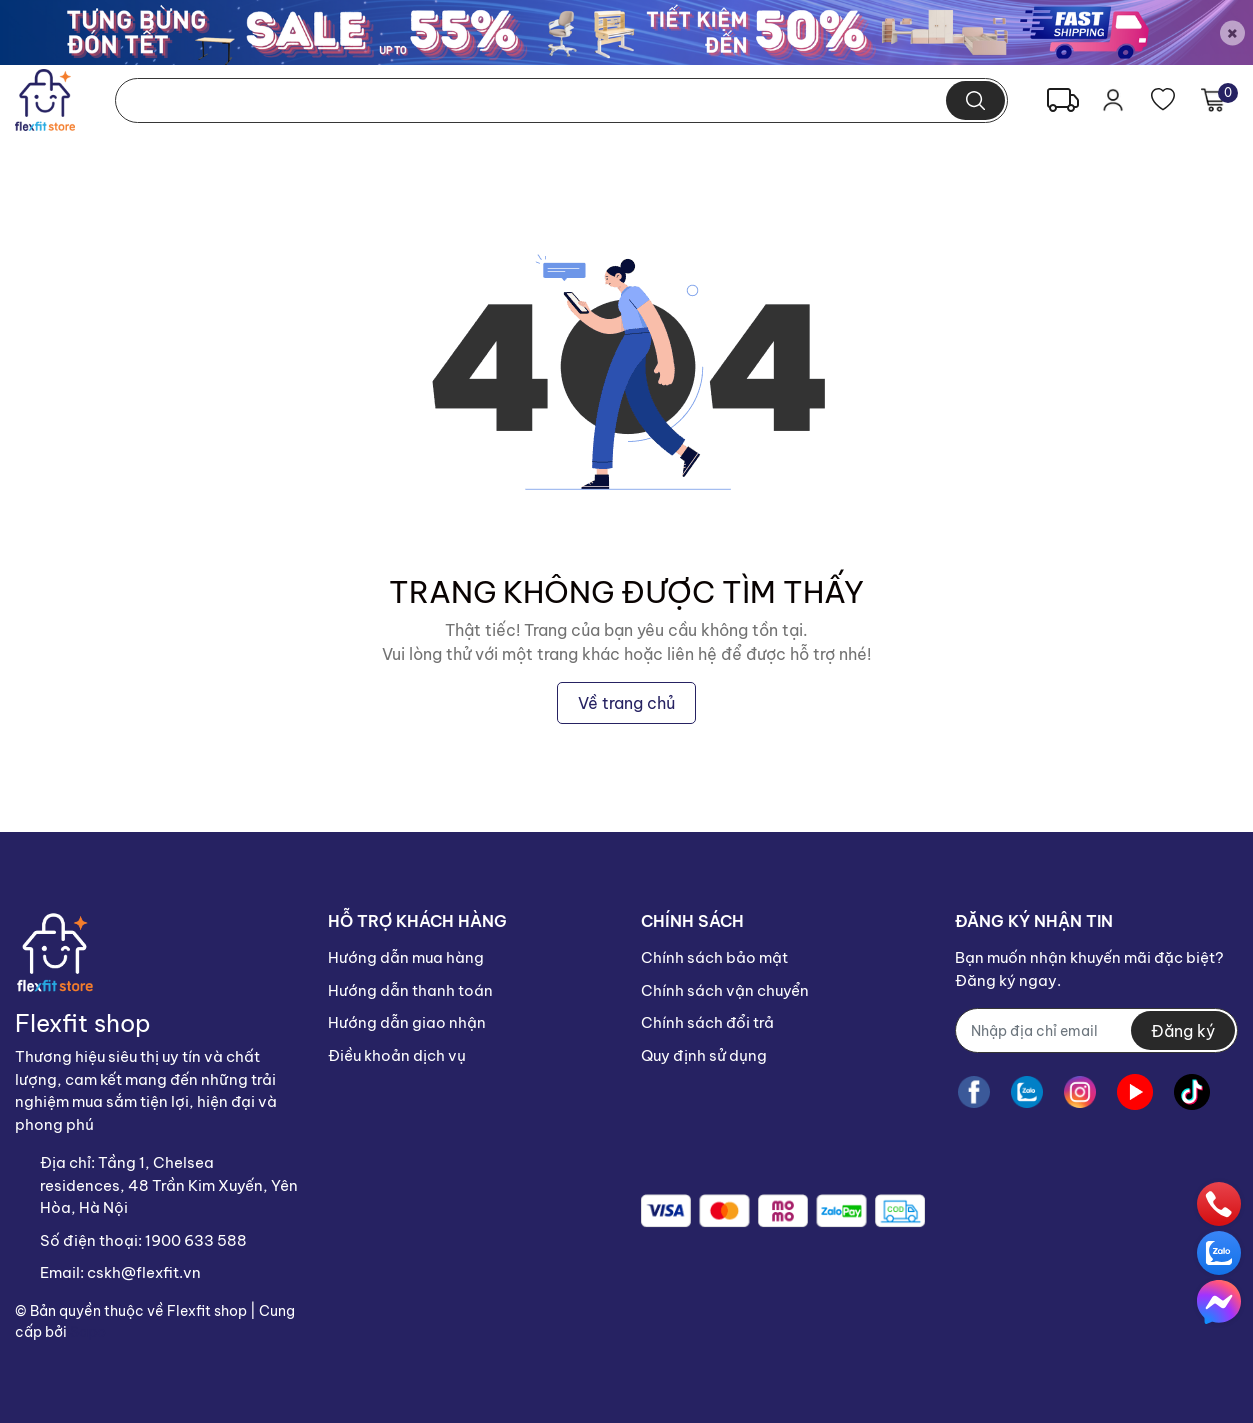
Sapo (88, 1332)
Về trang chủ (626, 703)
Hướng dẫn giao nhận (407, 1022)
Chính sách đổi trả (707, 1022)
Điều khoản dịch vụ (397, 1055)
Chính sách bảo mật (714, 957)
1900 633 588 (196, 1240)
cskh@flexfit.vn (144, 1272)
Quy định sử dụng (704, 1055)
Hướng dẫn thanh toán (410, 990)
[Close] (1232, 32)
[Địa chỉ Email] (1096, 1030)
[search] (975, 100)
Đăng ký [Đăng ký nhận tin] (1183, 1031)
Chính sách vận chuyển (725, 990)
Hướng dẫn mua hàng (406, 957)
